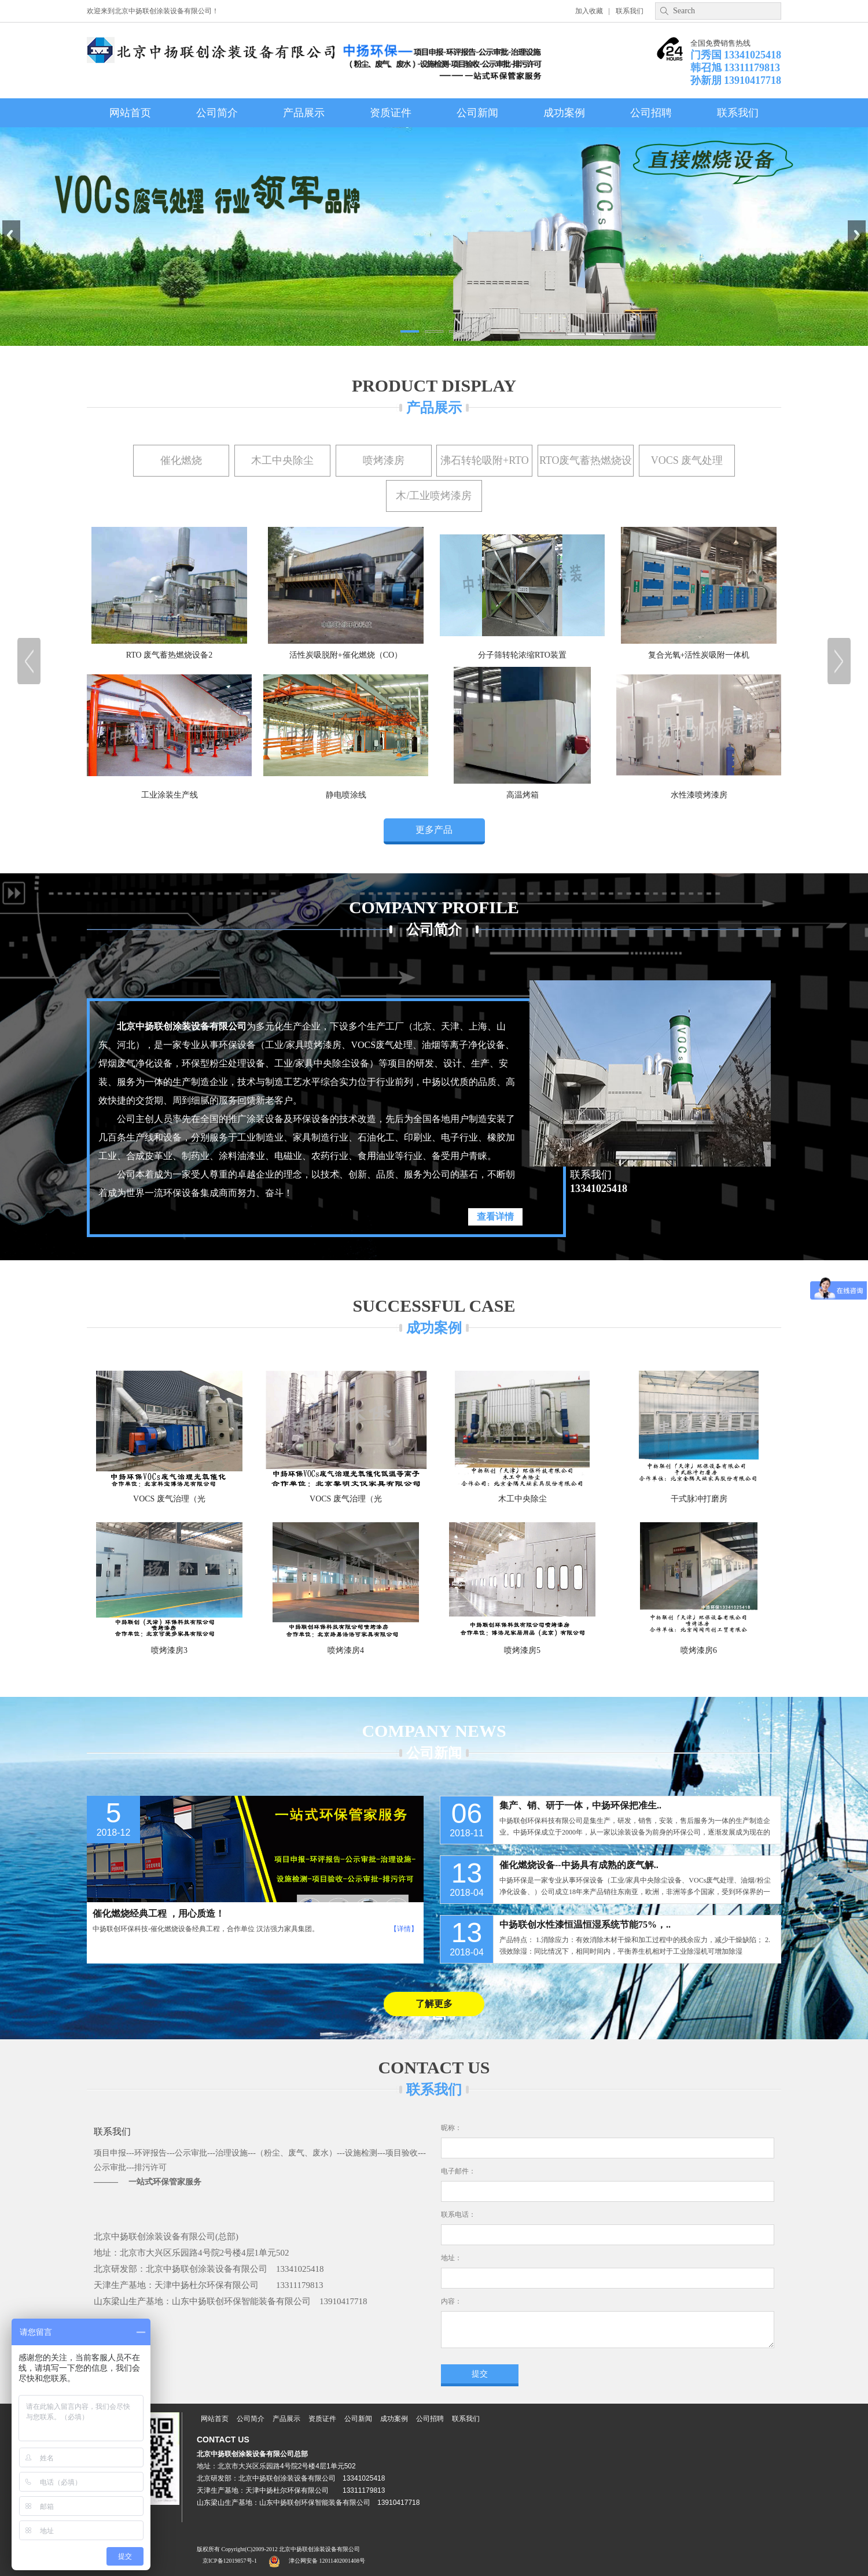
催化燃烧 (181, 460)
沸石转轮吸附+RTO (484, 460)
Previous (11, 235)
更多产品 (434, 830)
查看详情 (495, 1216)
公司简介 (217, 113)
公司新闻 (477, 113)
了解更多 (434, 2004)
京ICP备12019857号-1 (230, 2560)
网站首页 (130, 113)
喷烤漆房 (383, 460)
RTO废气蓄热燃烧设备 (585, 466)
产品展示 (304, 113)
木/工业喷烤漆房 (434, 495)
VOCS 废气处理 (687, 460)
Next (857, 235)
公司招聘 (651, 113)
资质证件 (390, 113)
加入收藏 (589, 11)
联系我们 (629, 11)
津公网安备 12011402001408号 (327, 2560)
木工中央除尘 (282, 460)
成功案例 (564, 113)
